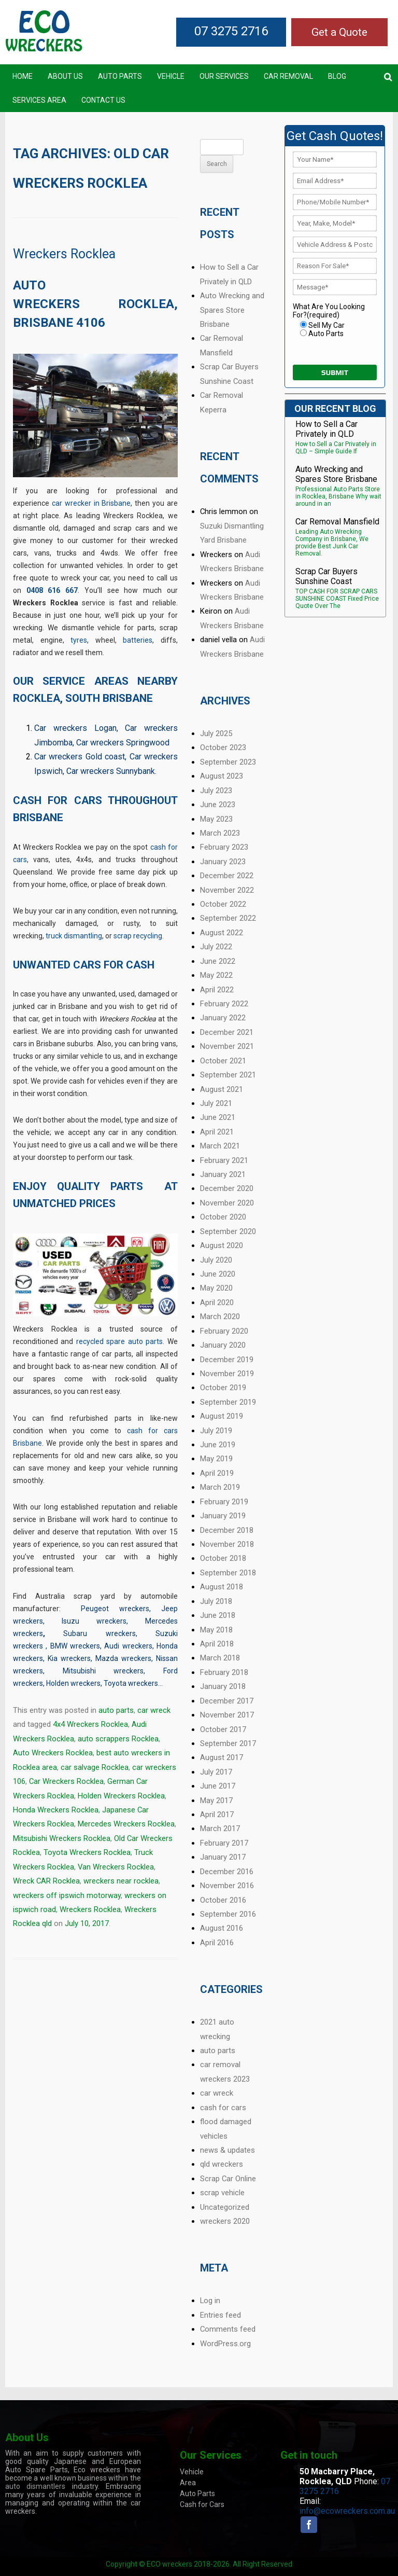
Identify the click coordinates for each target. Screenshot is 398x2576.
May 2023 (216, 819)
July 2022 (216, 946)
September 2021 (228, 1074)
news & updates (227, 2150)
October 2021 (223, 1060)
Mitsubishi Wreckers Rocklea (61, 1838)
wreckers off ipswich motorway (67, 1895)
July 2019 (216, 1430)
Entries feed (220, 2315)
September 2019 (228, 1402)
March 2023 (220, 833)
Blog (337, 76)
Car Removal (288, 76)
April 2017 (217, 1814)
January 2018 (223, 1686)
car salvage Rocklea (95, 1767)
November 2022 (227, 890)
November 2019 (227, 1373)
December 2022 (226, 875)
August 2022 (221, 932)
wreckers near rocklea (121, 1881)
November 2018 (227, 1544)
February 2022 (224, 1003)
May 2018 (216, 1630)
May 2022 (216, 975)
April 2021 (217, 1132)
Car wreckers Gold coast (79, 756)
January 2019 (223, 1515)
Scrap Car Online (228, 2178)
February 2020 (224, 1331)
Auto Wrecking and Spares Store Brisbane (232, 310)
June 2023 (217, 804)
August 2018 (221, 1586)
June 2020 (217, 1274)
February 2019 (224, 1501)
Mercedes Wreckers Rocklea (126, 1824)
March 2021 (220, 1146)
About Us (65, 76)
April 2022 (217, 989)
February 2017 (224, 1843)
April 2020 (217, 1302)
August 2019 (221, 1416)
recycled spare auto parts (119, 1341)
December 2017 (226, 1701)
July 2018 (216, 1601)
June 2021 (217, 1117)
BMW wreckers (75, 1646)
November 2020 (227, 1203)
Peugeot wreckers (115, 1608)
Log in (210, 2300)
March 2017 (220, 1828)
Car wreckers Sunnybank (110, 771)
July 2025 (216, 733)
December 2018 (226, 1530)
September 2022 (228, 918)
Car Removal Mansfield (337, 522)
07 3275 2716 (231, 31)
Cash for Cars (202, 2504)
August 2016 (221, 1928)
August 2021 (221, 1089)
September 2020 (228, 1231)
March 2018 (220, 1658)
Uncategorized (224, 2207)
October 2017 (223, 1729)
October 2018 (223, 1558)
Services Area (39, 100)
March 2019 (220, 1487)
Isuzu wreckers (94, 1621)
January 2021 (223, 1174)
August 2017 (221, 1757)
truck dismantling (74, 936)
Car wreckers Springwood (122, 742)
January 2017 (223, 1857)
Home (22, 76)
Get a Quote (339, 32)
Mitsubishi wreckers (103, 1671)
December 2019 (226, 1359)
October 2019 (223, 1387)
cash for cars (223, 2107)
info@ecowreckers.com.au (347, 2511)
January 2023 (223, 861)
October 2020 (223, 1217)
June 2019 (217, 1444)
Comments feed (227, 2329)
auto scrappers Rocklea (118, 1738)
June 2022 (217, 961)
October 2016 (223, 1900)
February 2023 (224, 847)
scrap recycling (137, 936)
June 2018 (217, 1615)
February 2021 (224, 1160)
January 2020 (223, 1345)
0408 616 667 (52, 590)
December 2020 (226, 1188)
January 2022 (223, 1017)
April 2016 (217, 1942)
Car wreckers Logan (75, 728)
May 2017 (216, 1800)
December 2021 (226, 1032)
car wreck (153, 1710)
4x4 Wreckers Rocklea (90, 1724)
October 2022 (223, 904)
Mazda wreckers (123, 1658)
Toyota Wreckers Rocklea (87, 1852)
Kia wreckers (69, 1658)
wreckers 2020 (225, 2221)
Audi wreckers (128, 1646)
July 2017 (216, 1772)
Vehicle (170, 76)
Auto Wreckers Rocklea (53, 1752)
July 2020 (216, 1260)
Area (188, 2482)
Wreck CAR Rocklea (46, 1881)
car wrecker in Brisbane (91, 503)
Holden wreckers (73, 1683)
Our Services (224, 76)
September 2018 (228, 1572)
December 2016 (226, 1871)
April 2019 (217, 1473)
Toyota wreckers (131, 1683)
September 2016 (228, 1914)
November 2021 (227, 1046)
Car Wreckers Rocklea (66, 1781)
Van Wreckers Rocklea (116, 1867)
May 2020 (216, 1288)
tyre (76, 640)
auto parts (116, 1710)
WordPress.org (225, 2343)
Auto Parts (120, 76)
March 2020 (220, 1316)
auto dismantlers (35, 2486)
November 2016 (227, 1885)
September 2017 (228, 1743)
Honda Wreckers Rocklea (55, 1810)
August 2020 (221, 1245)
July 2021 (216, 1103)
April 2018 (217, 1644)
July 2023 (216, 790)
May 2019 (216, 1458)
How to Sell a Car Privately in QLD (326, 429)
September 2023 (228, 762)
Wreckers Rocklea (64, 253)
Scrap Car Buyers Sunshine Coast (326, 576)
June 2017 (217, 1786)
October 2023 (223, 747)
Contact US (103, 100)
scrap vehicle (222, 2192)
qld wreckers (221, 2164)
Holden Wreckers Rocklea (121, 1796)
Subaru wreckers (99, 1633)
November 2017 (227, 1715)
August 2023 (221, 776)
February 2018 (224, 1672)
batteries (137, 640)
